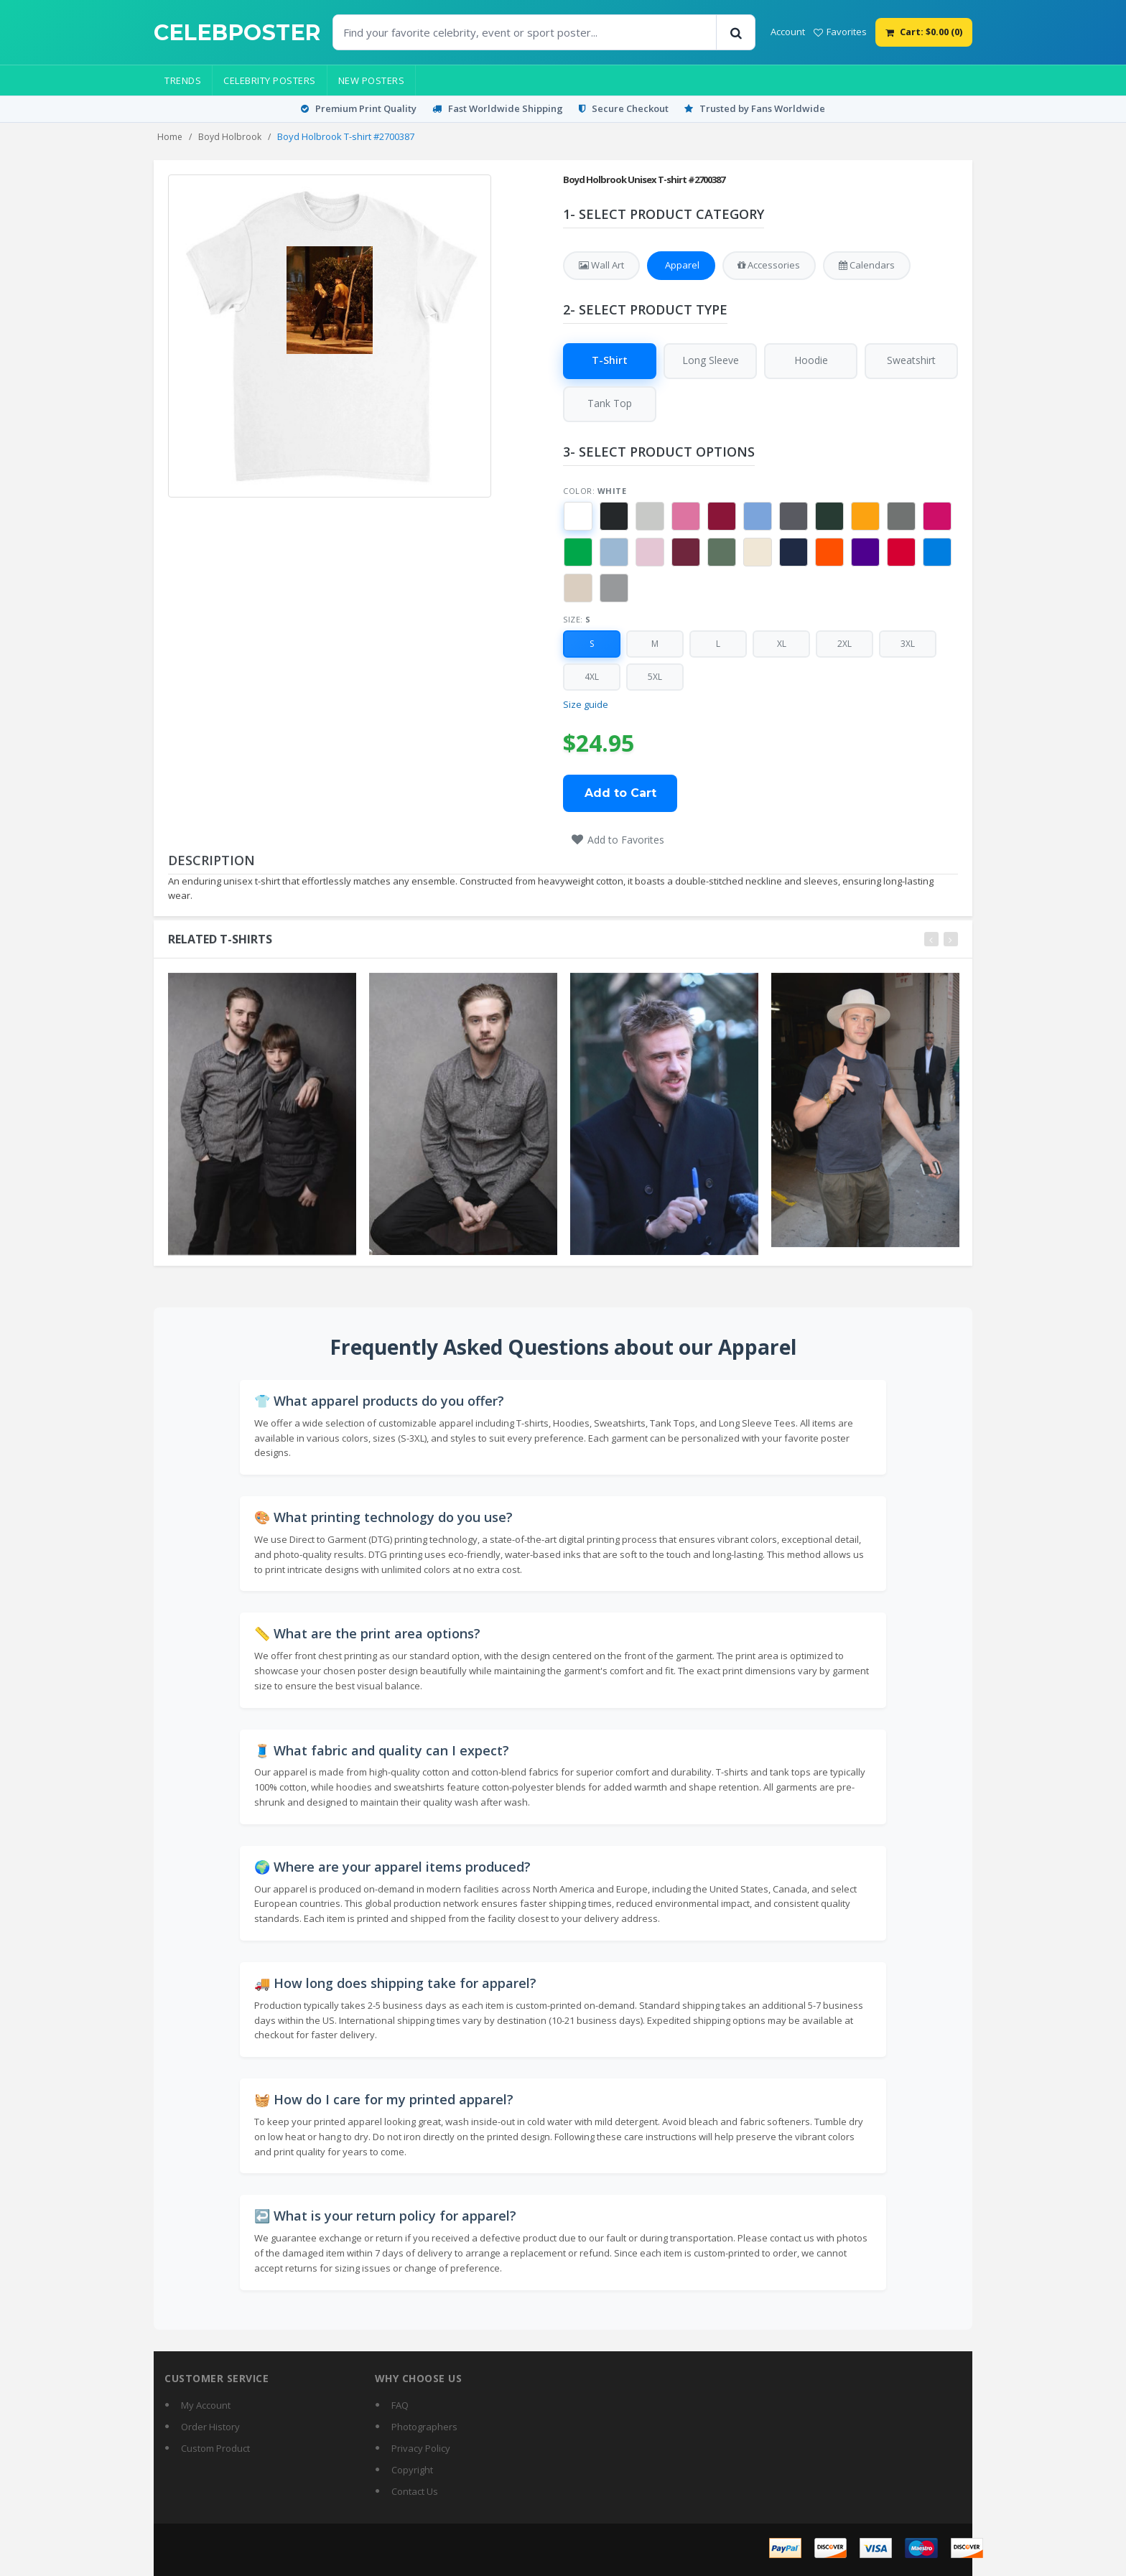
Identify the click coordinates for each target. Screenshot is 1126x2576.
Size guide (585, 705)
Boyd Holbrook (229, 137)
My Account (206, 2405)
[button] (578, 517)
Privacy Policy (420, 2448)
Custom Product (215, 2448)
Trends (182, 80)
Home (169, 137)
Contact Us (414, 2491)
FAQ (400, 2405)
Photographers (424, 2426)
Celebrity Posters (269, 80)
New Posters (371, 80)
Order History (210, 2426)
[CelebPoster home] (237, 33)
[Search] (735, 32)
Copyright (412, 2469)
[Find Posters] (525, 32)
